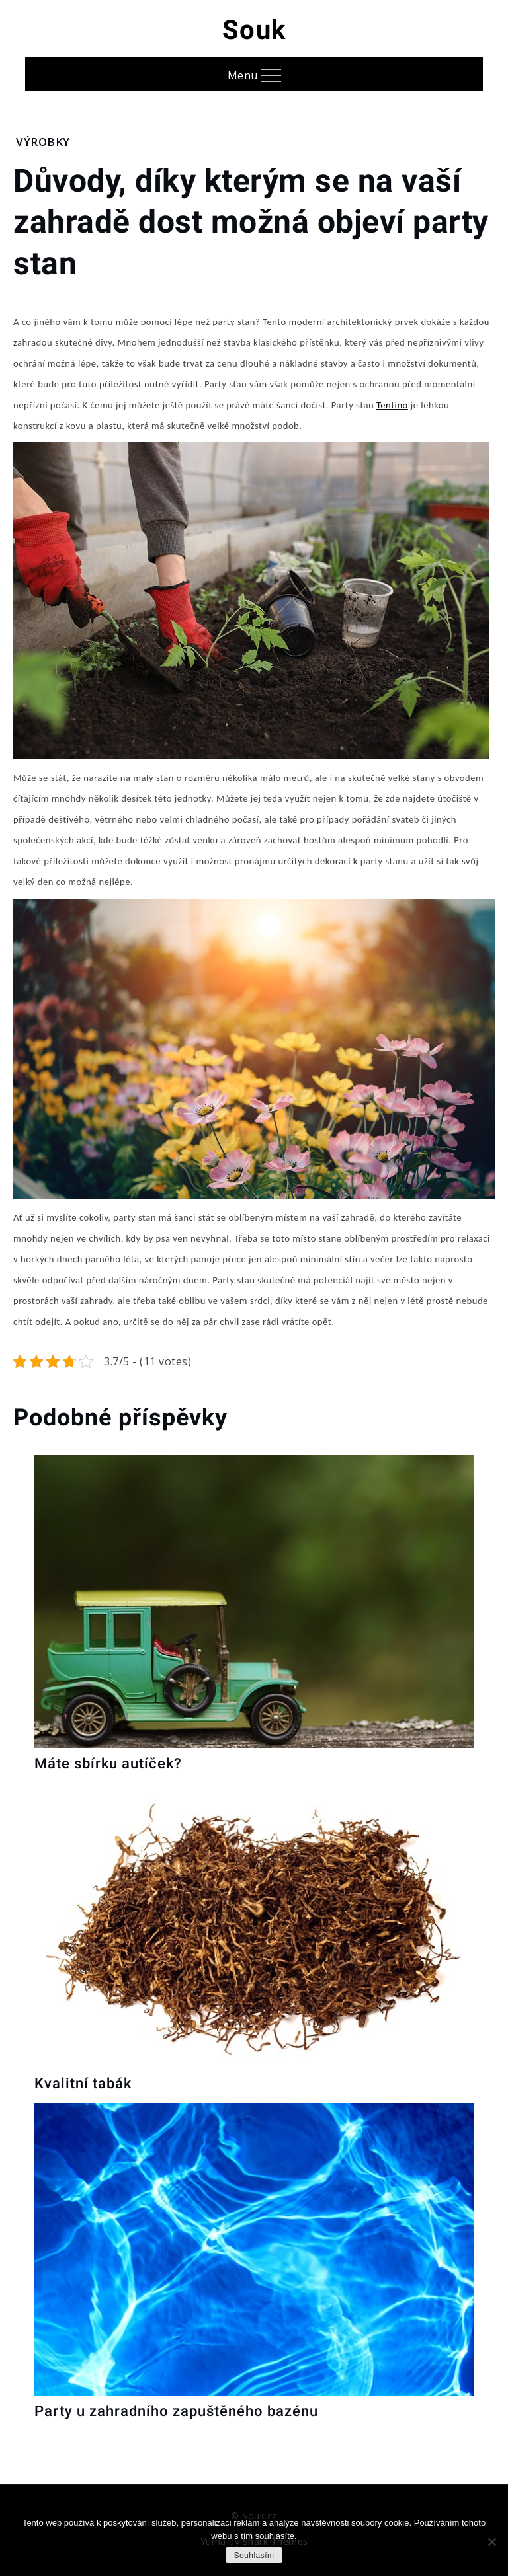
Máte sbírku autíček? (108, 1763)
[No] (491, 2541)
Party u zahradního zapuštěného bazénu (176, 2411)
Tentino (392, 405)
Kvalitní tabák (83, 2083)
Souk (254, 30)
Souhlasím (253, 2555)
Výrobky (43, 141)
